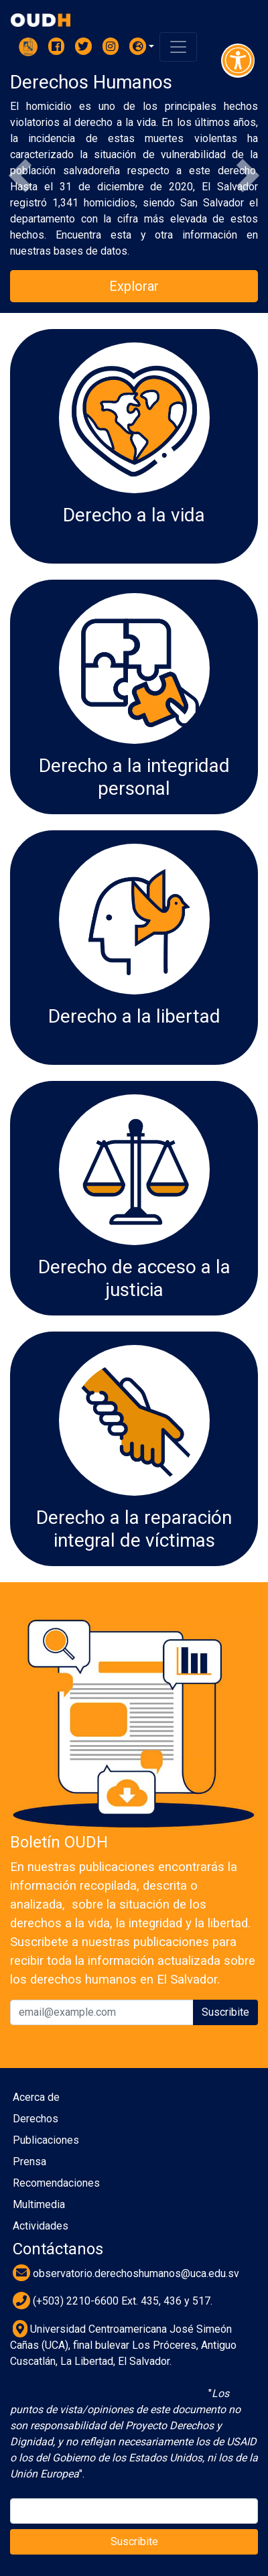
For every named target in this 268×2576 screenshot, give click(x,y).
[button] (142, 46)
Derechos (35, 2118)
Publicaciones (46, 2140)
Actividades (40, 2225)
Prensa (29, 2161)
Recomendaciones (56, 2183)
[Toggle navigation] (178, 47)
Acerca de (36, 2097)
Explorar (134, 286)
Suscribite (225, 2012)
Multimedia (39, 2204)
